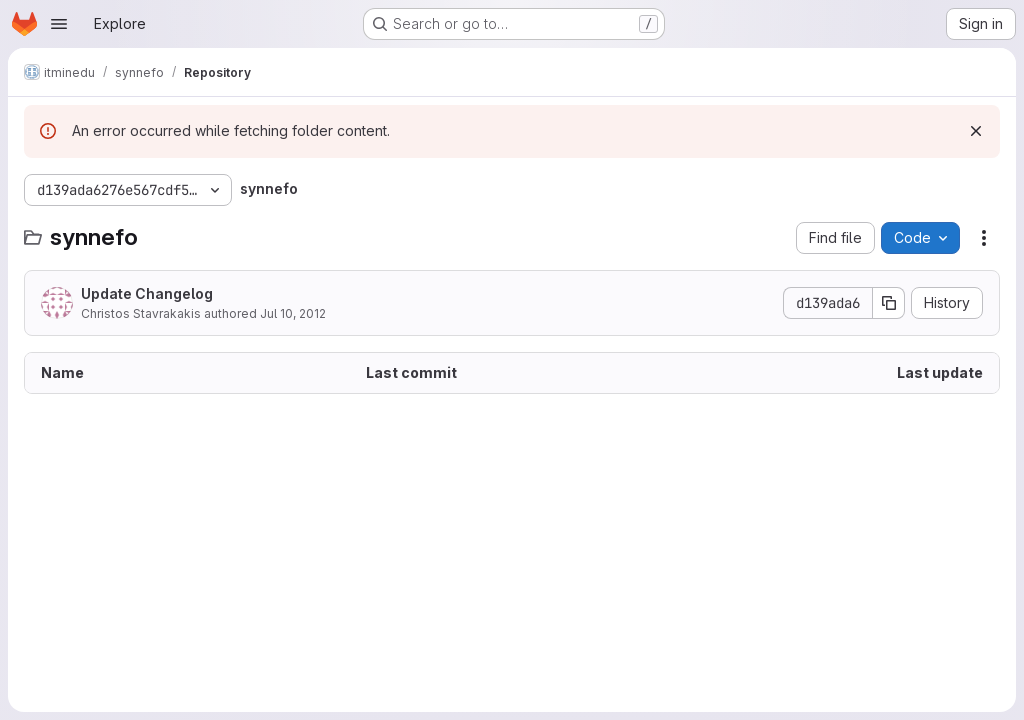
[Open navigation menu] (59, 24)
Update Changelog (147, 293)
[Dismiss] (976, 131)
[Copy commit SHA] (889, 303)
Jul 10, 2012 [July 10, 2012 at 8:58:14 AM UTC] (293, 313)
